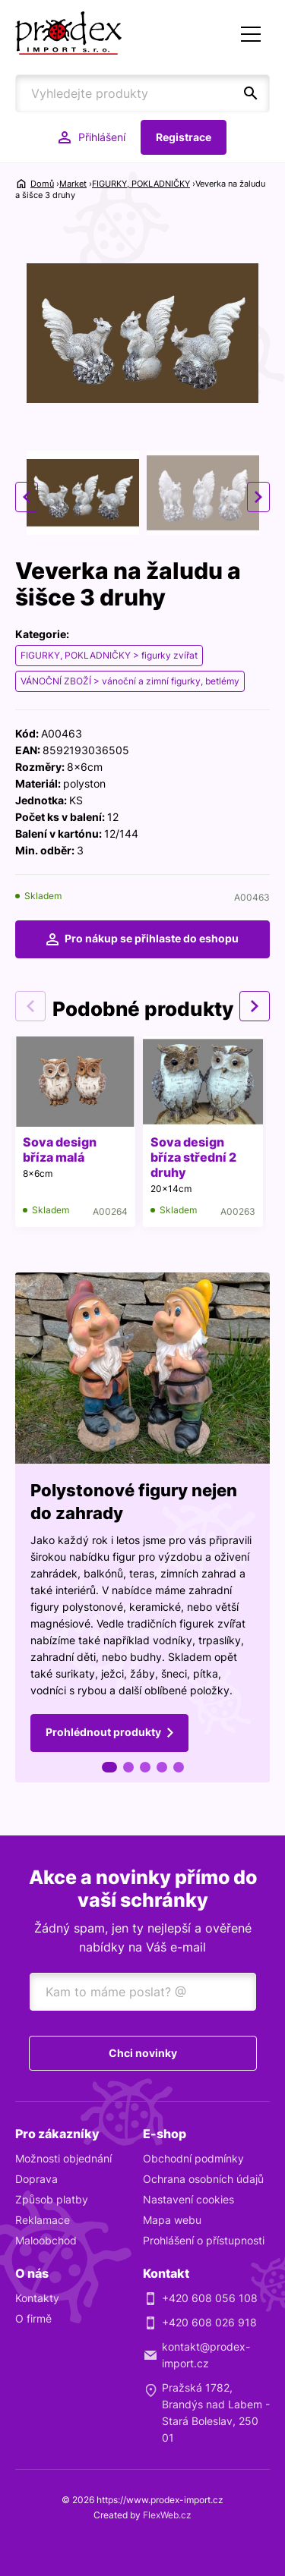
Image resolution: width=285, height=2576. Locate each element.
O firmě (33, 2318)
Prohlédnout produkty (103, 1731)
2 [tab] (128, 1767)
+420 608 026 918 (209, 2322)
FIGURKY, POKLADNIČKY (141, 183)
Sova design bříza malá (60, 1149)
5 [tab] (178, 1767)
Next (258, 497)
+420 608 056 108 (210, 2297)
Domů (42, 183)
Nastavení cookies (188, 2199)
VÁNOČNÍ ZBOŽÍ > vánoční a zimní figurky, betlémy (130, 681)
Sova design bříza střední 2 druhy (193, 1157)
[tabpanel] (142, 1527)
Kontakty (37, 2297)
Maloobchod (46, 2240)
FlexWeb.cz (167, 2515)
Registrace (183, 137)
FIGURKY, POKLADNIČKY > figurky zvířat (109, 655)
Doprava (36, 2178)
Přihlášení (101, 137)
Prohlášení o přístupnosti (203, 2240)
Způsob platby (51, 2199)
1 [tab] (109, 1767)
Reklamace (42, 2219)
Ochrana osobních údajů (203, 2178)
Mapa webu (172, 2219)
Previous (26, 497)
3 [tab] (145, 1767)
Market (73, 183)
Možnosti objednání (63, 2158)
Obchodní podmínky (193, 2158)
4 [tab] (162, 1767)
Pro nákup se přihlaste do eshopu (152, 938)
